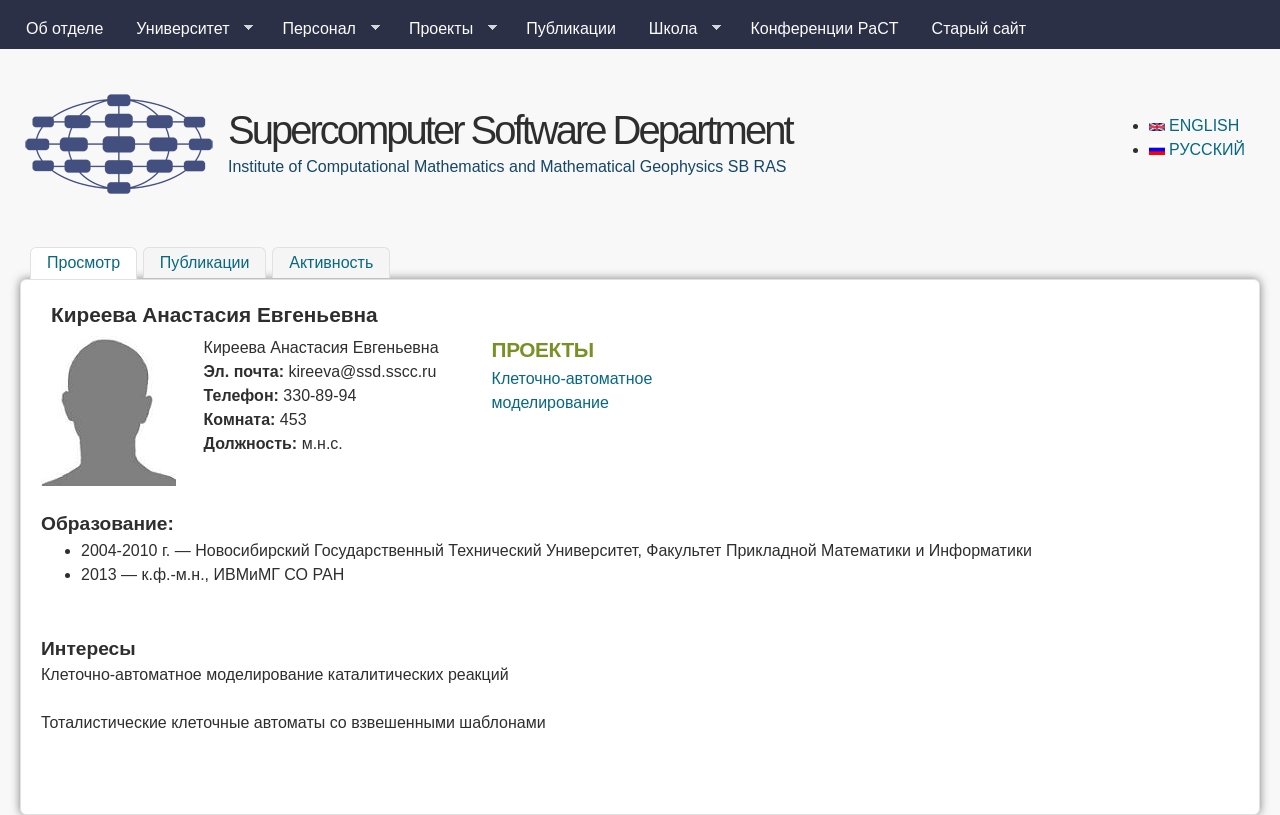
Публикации (571, 28)
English (1194, 125)
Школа (677, 29)
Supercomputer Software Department (510, 130)
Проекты (445, 29)
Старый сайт (979, 28)
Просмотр (92, 260)
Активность (331, 262)
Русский (1197, 149)
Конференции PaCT (824, 28)
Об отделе (64, 28)
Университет (186, 29)
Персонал (322, 29)
